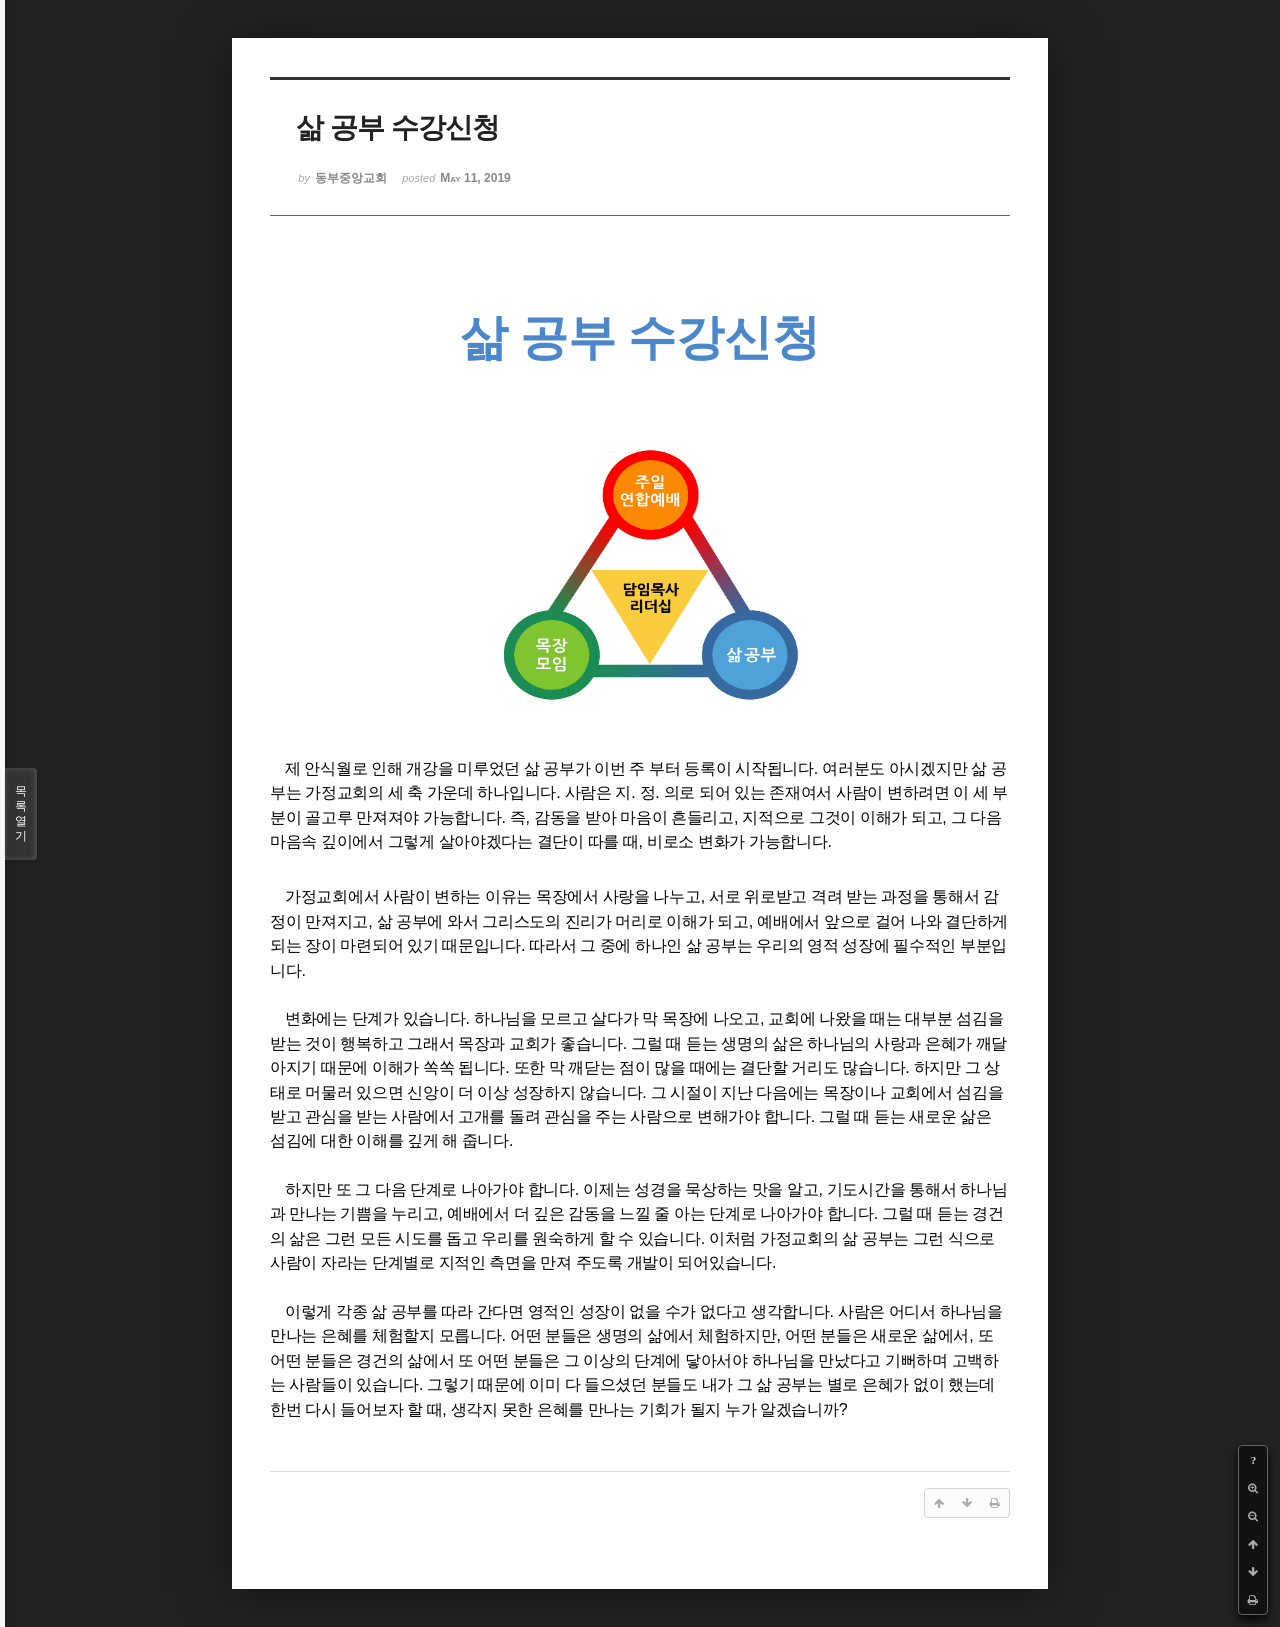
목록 (21, 814)
